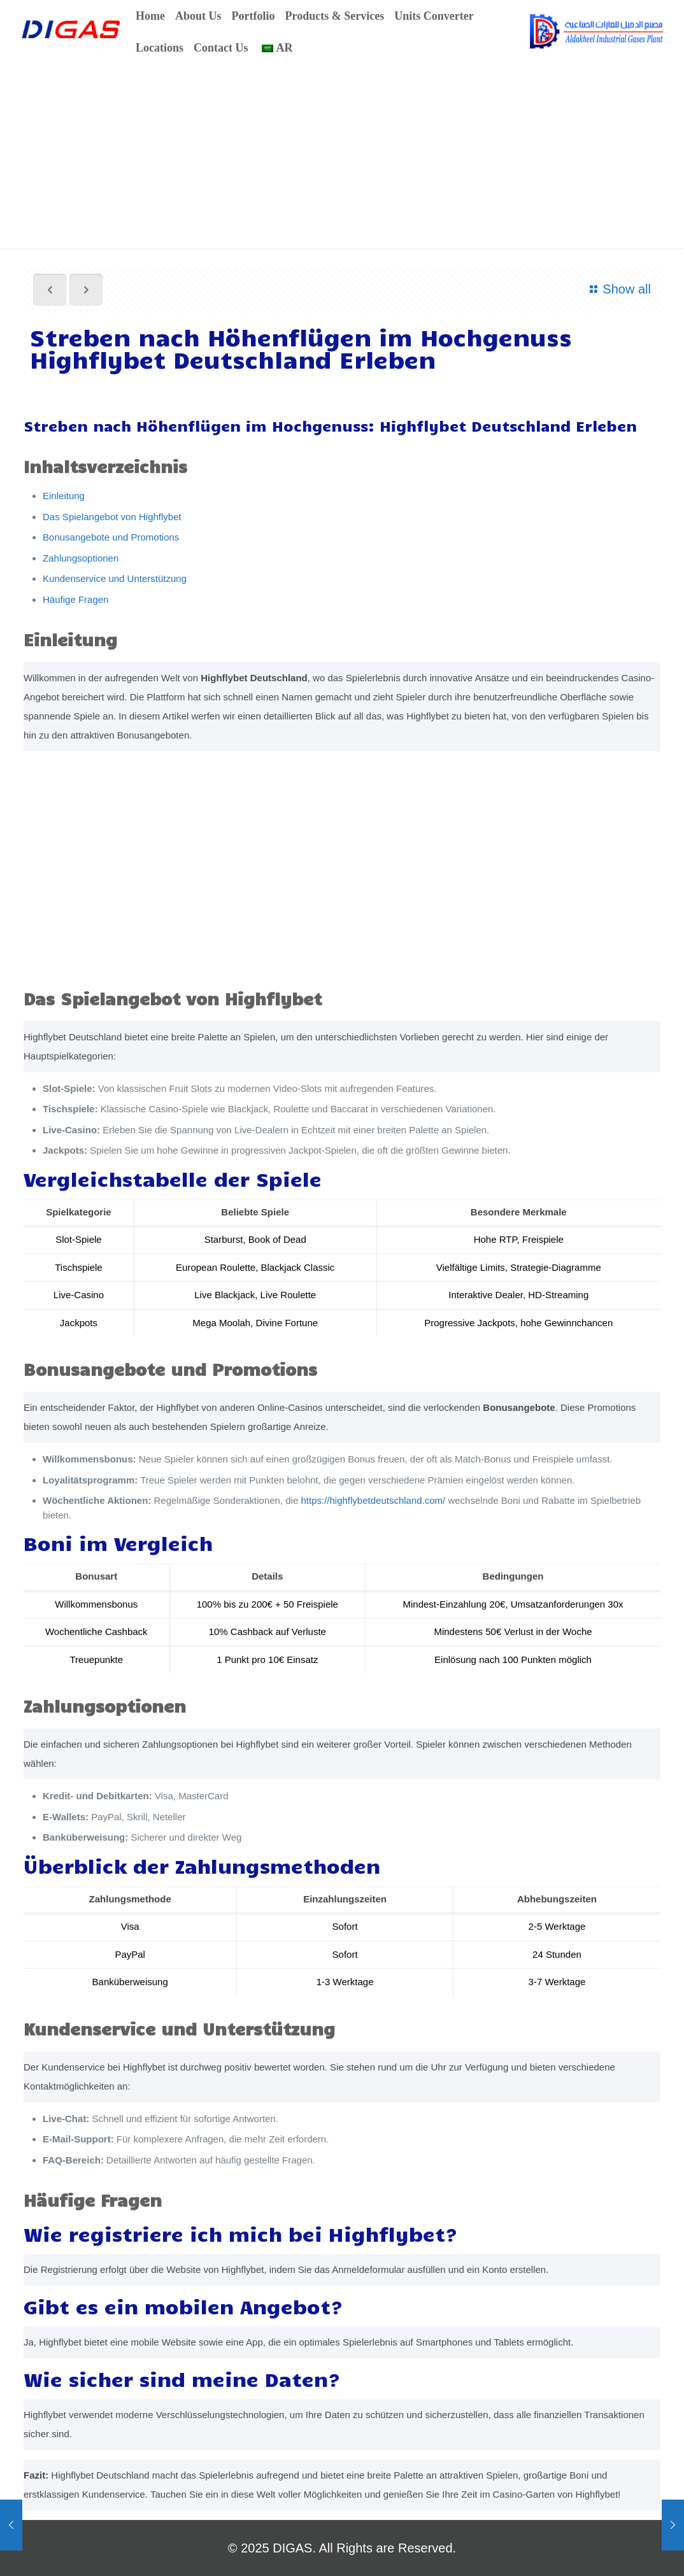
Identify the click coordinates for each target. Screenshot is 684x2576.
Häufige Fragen (75, 599)
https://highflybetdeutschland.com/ (373, 1500)
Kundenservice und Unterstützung (115, 578)
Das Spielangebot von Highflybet (112, 516)
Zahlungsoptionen (80, 558)
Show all (618, 289)
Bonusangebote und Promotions (111, 537)
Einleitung (64, 495)
